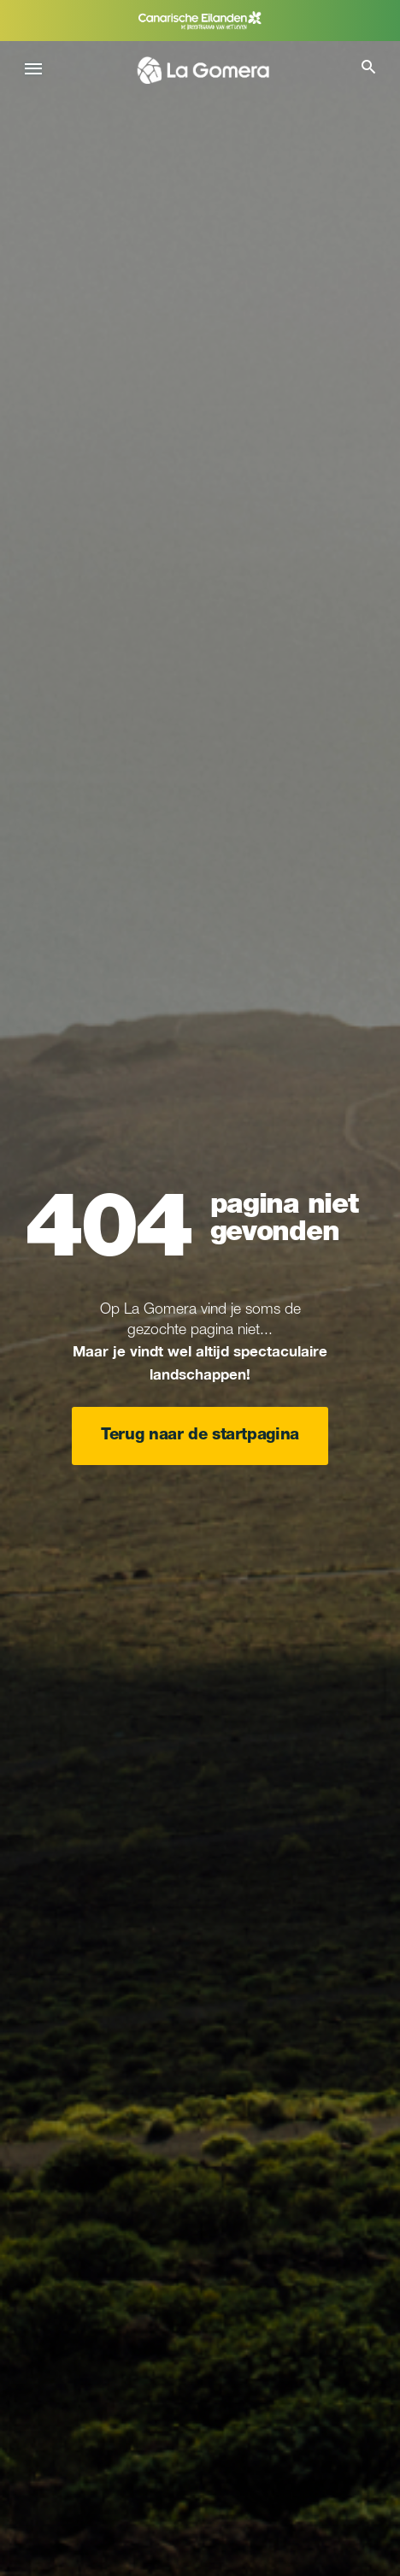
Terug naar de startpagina (200, 1436)
